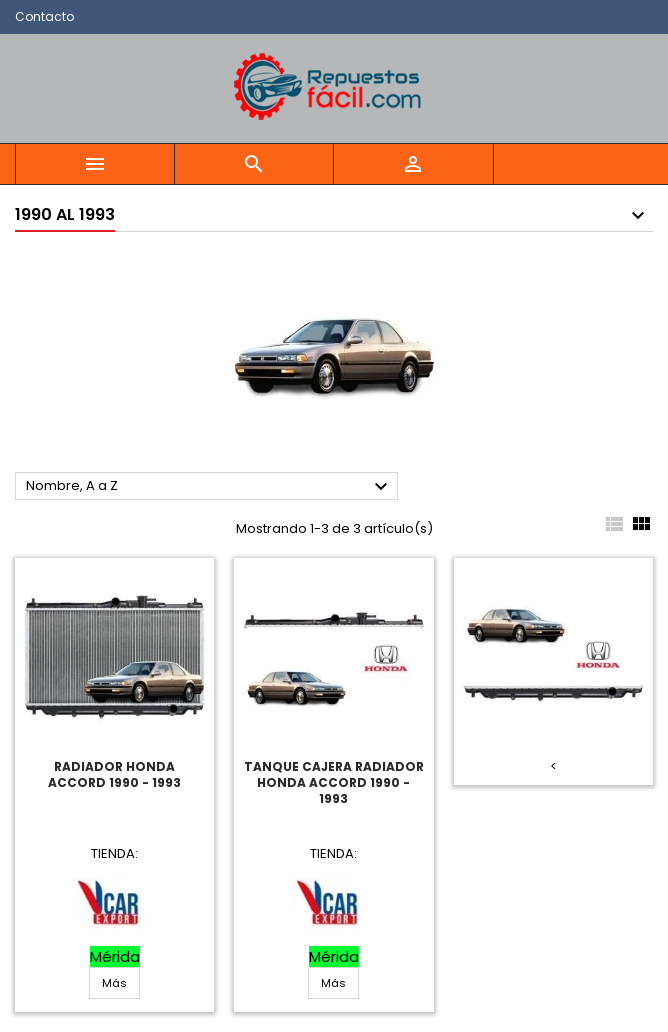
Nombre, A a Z (209, 487)
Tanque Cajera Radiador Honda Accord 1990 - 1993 (334, 782)
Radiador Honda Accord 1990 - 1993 (114, 774)
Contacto (44, 16)
